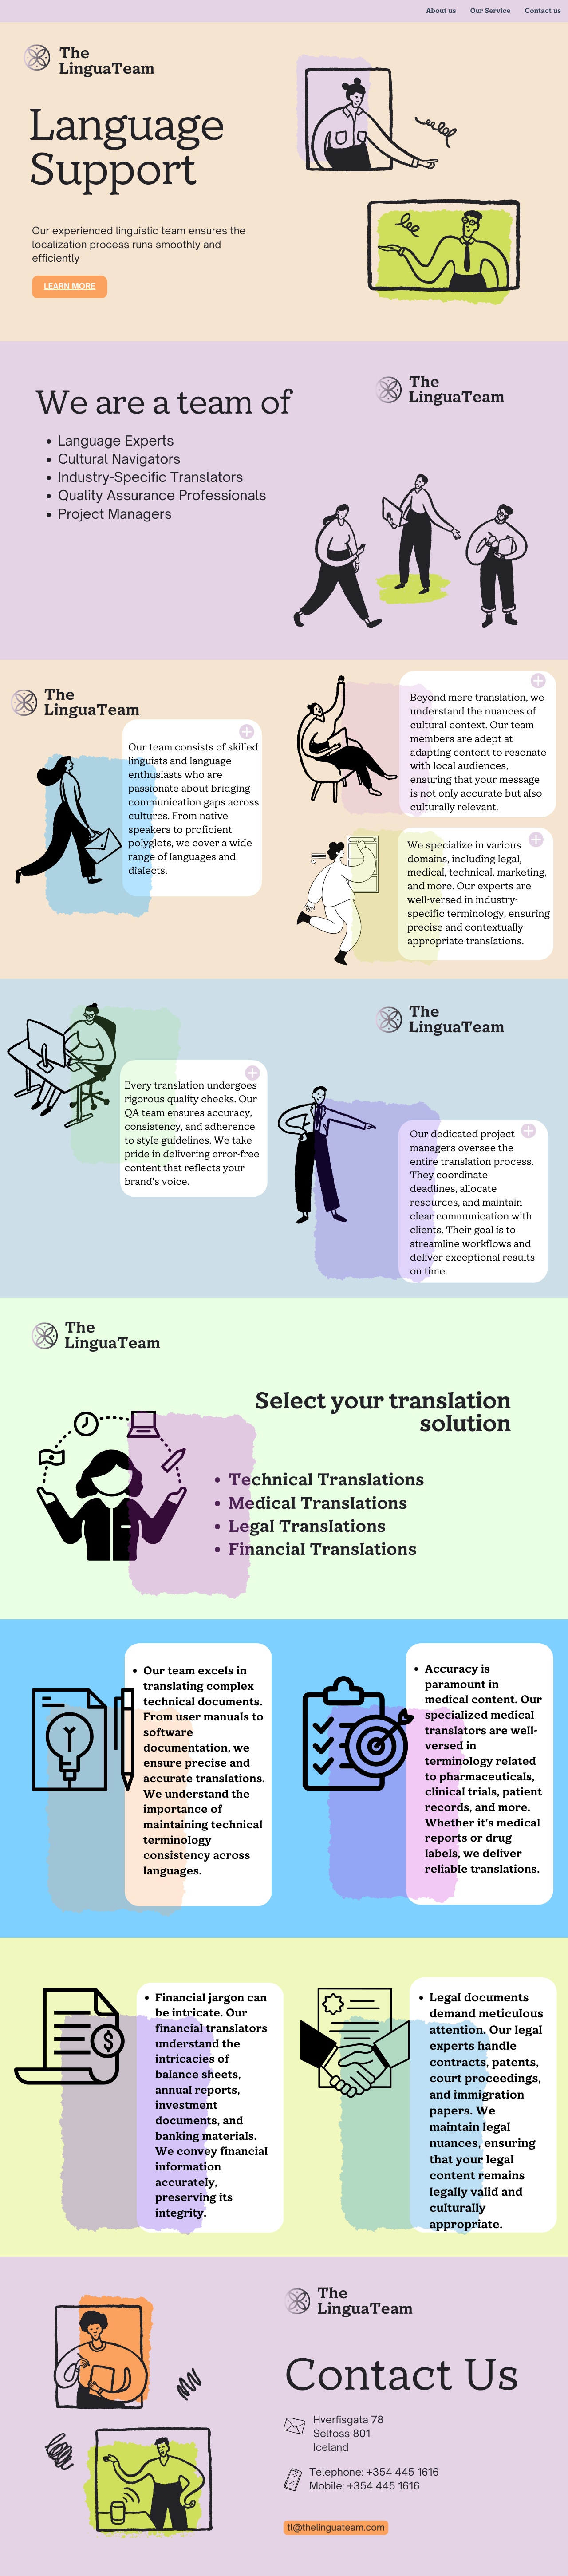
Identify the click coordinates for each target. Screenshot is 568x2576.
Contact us (543, 11)
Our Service (490, 11)
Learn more (69, 286)
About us (441, 11)
